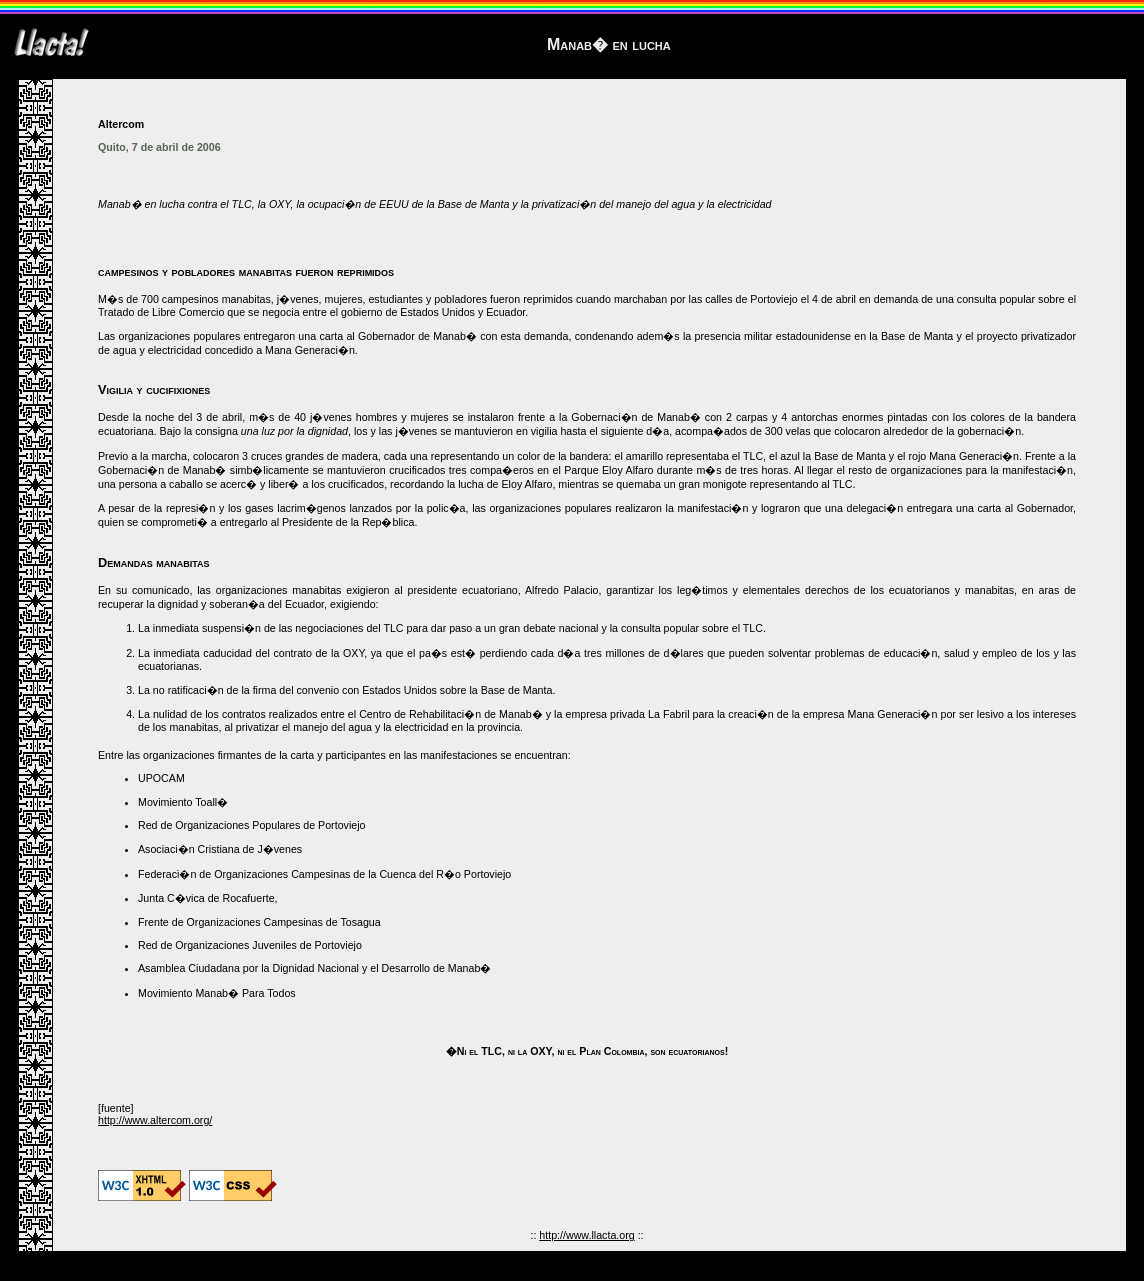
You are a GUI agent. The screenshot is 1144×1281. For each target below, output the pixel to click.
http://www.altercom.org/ (155, 1120)
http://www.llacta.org (586, 1235)
